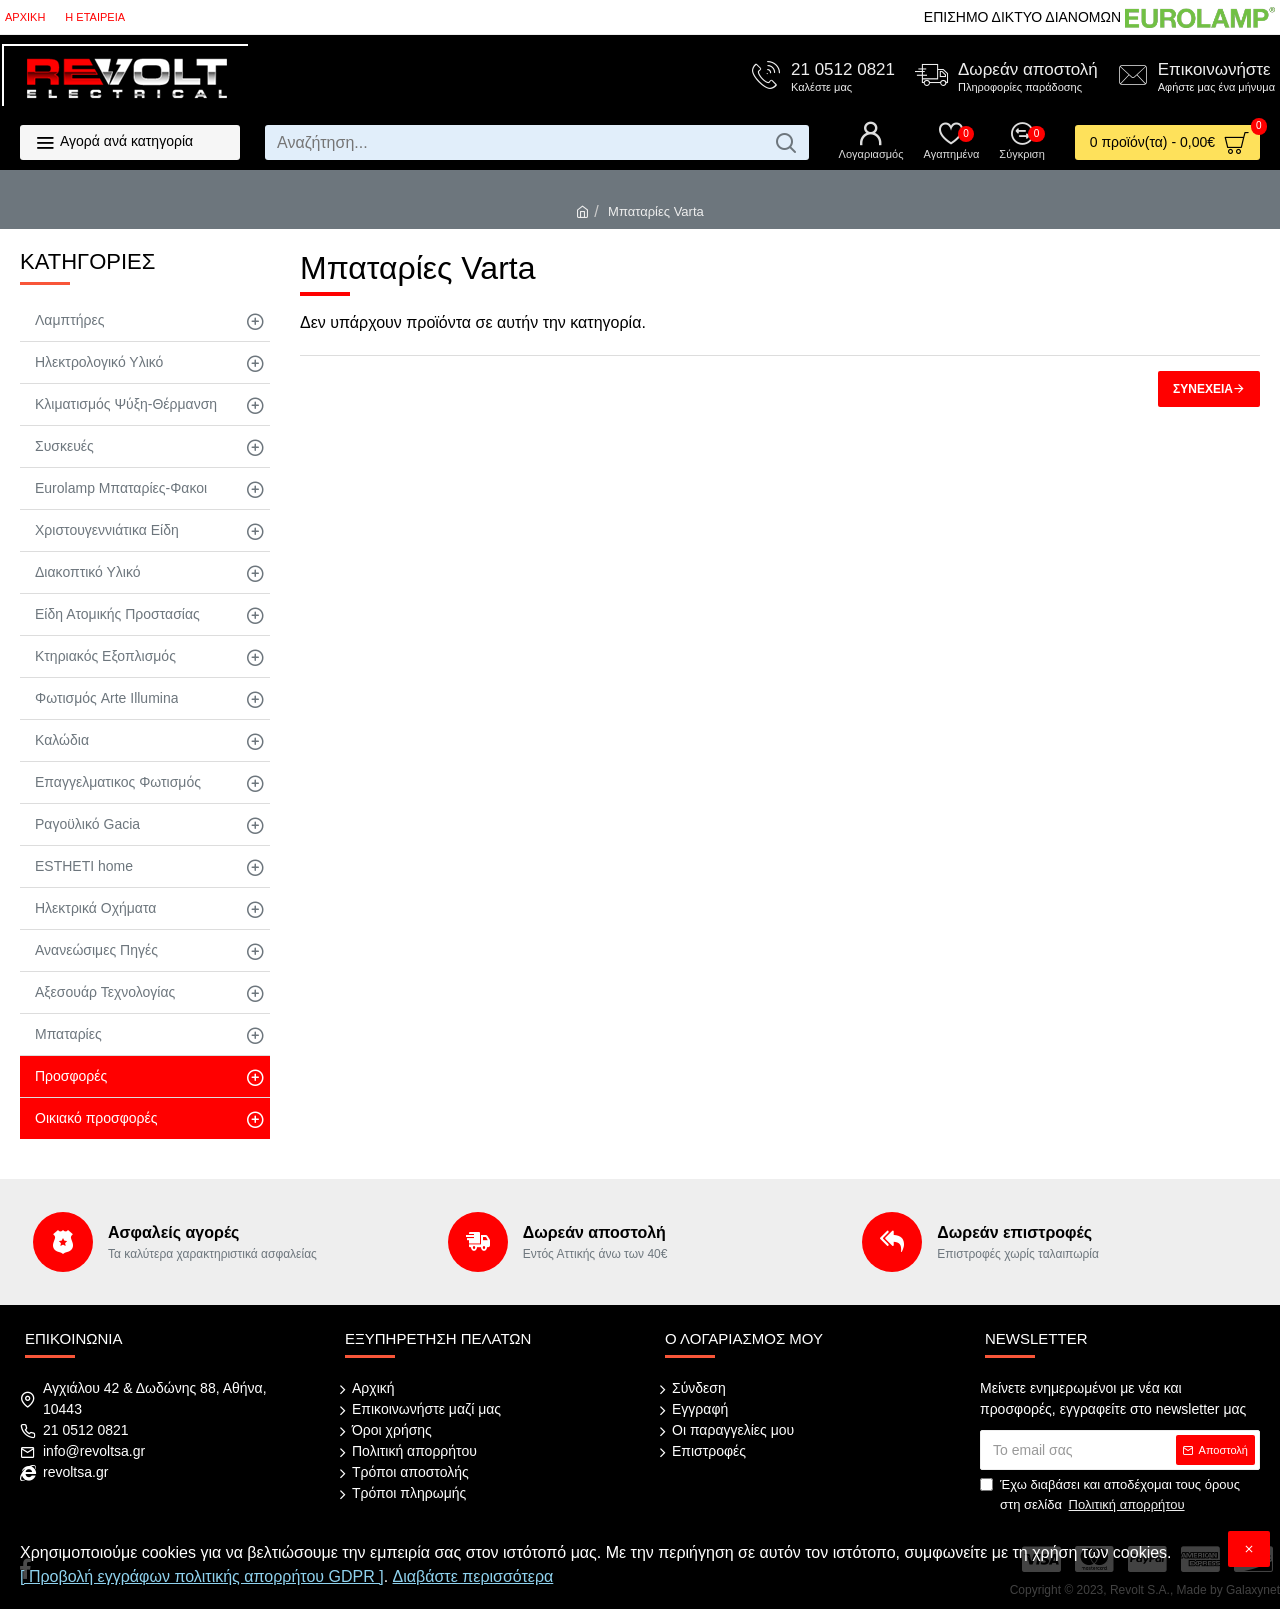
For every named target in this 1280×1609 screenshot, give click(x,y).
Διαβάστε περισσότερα (473, 1576)
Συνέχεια (1203, 389)
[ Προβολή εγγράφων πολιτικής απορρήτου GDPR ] (202, 1576)
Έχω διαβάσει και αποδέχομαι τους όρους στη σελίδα (1110, 1495)
